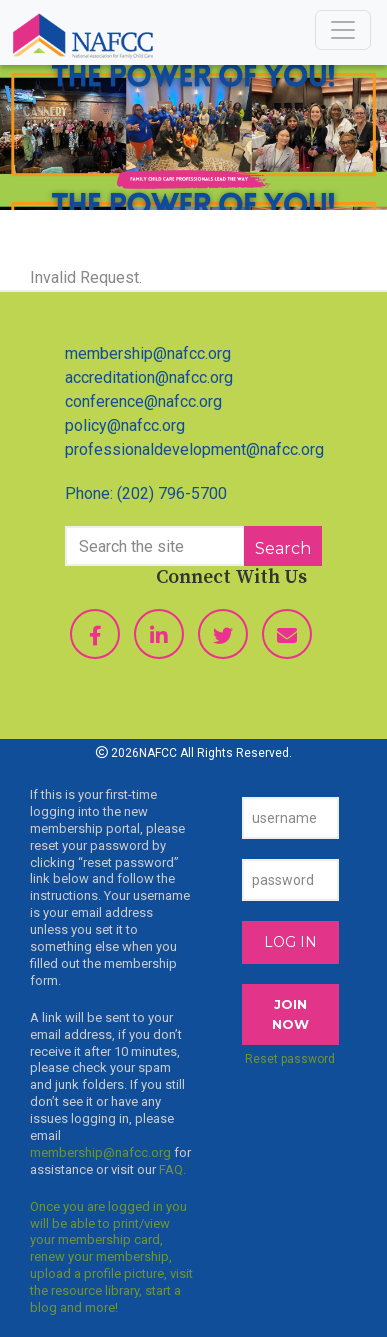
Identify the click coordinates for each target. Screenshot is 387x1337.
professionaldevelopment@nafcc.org (194, 449)
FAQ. (172, 1169)
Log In (290, 942)
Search (283, 548)
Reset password (290, 1059)
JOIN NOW (290, 1014)
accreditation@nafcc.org (149, 377)
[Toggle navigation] (343, 30)
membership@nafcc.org (148, 353)
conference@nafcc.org (143, 401)
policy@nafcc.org (125, 425)
